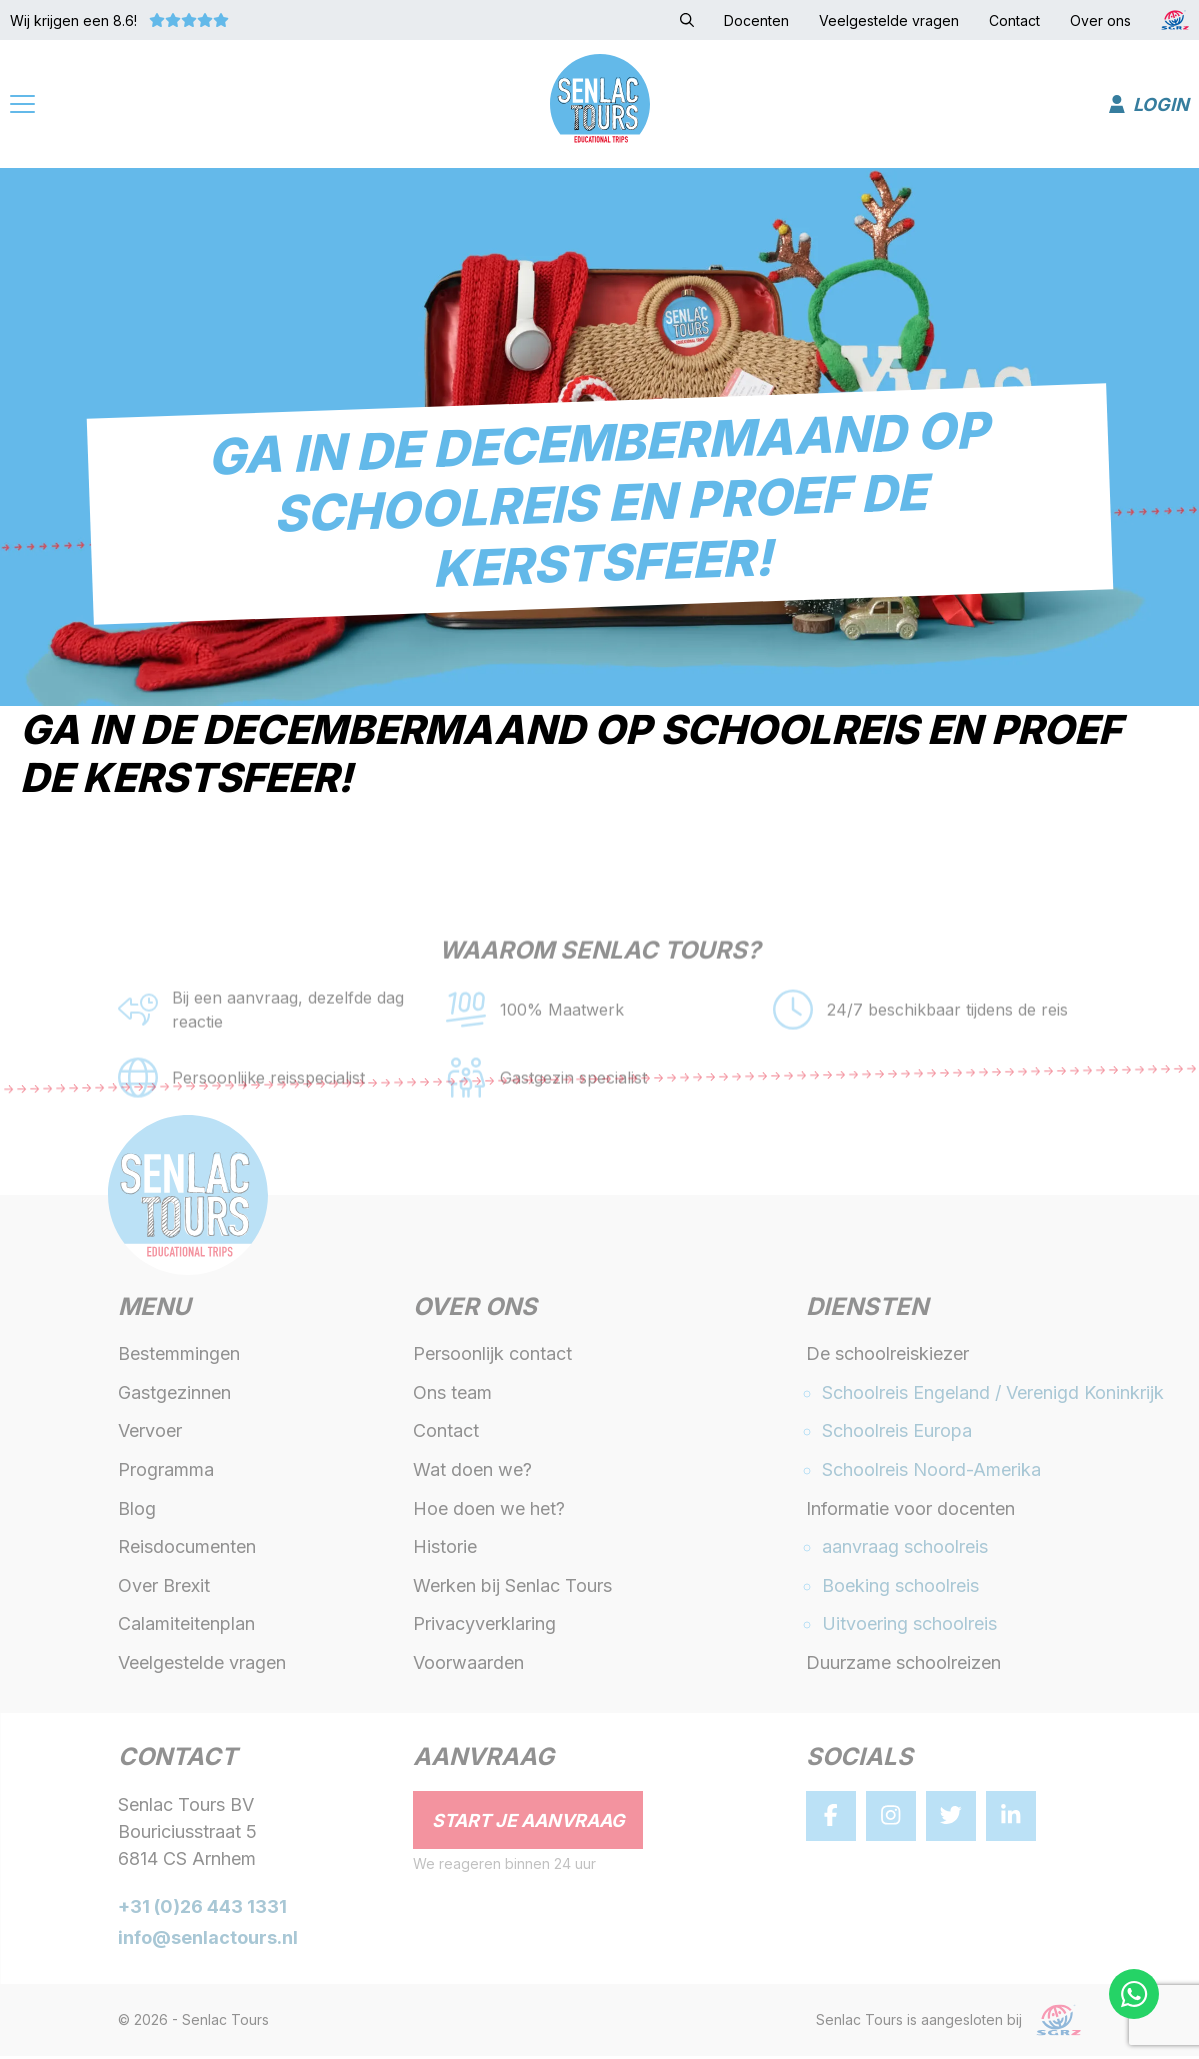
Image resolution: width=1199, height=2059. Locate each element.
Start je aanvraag (528, 1823)
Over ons (475, 1312)
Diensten (867, 1312)
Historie (445, 1550)
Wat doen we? (472, 1473)
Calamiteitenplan (186, 1627)
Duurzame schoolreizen (903, 1665)
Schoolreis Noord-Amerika (931, 1473)
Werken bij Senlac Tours (512, 1588)
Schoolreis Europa (897, 1434)
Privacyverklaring (484, 1627)
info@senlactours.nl (208, 1940)
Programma (166, 1473)
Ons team (452, 1395)
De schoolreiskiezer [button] (887, 1357)
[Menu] (22, 107)
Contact (446, 1434)
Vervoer (150, 1434)
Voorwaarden (468, 1665)
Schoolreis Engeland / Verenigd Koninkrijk (993, 1395)
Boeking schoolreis (900, 1588)
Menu (154, 1312)
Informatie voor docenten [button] (910, 1511)
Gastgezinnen (174, 1395)
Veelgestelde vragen (202, 1665)
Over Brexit (164, 1588)
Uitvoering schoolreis (909, 1627)
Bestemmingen (179, 1357)
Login (1149, 105)
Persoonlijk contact (492, 1357)
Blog (137, 1511)
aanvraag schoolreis (905, 1550)
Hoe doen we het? (489, 1511)
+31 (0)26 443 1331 (202, 1910)
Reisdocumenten (187, 1550)
